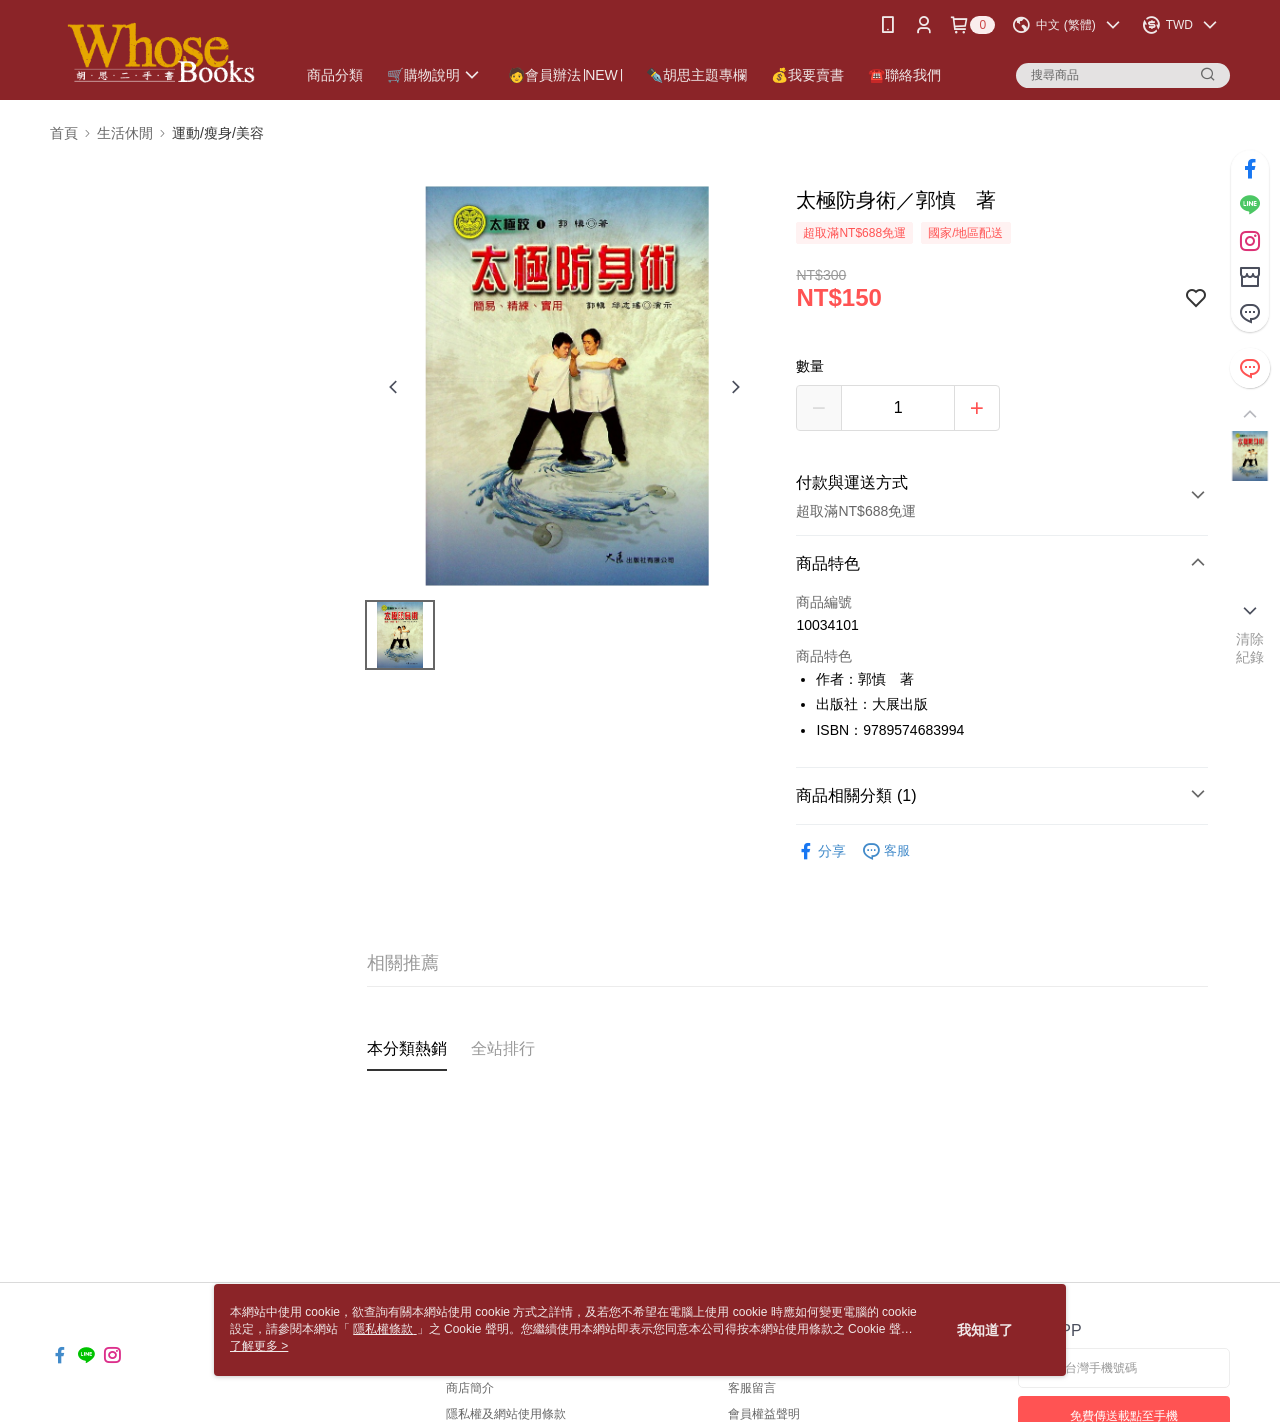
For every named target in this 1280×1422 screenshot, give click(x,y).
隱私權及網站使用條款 (506, 1414)
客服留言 (752, 1388)
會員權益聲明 (764, 1414)
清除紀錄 (1250, 648)
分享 (821, 851)
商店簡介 (470, 1388)
